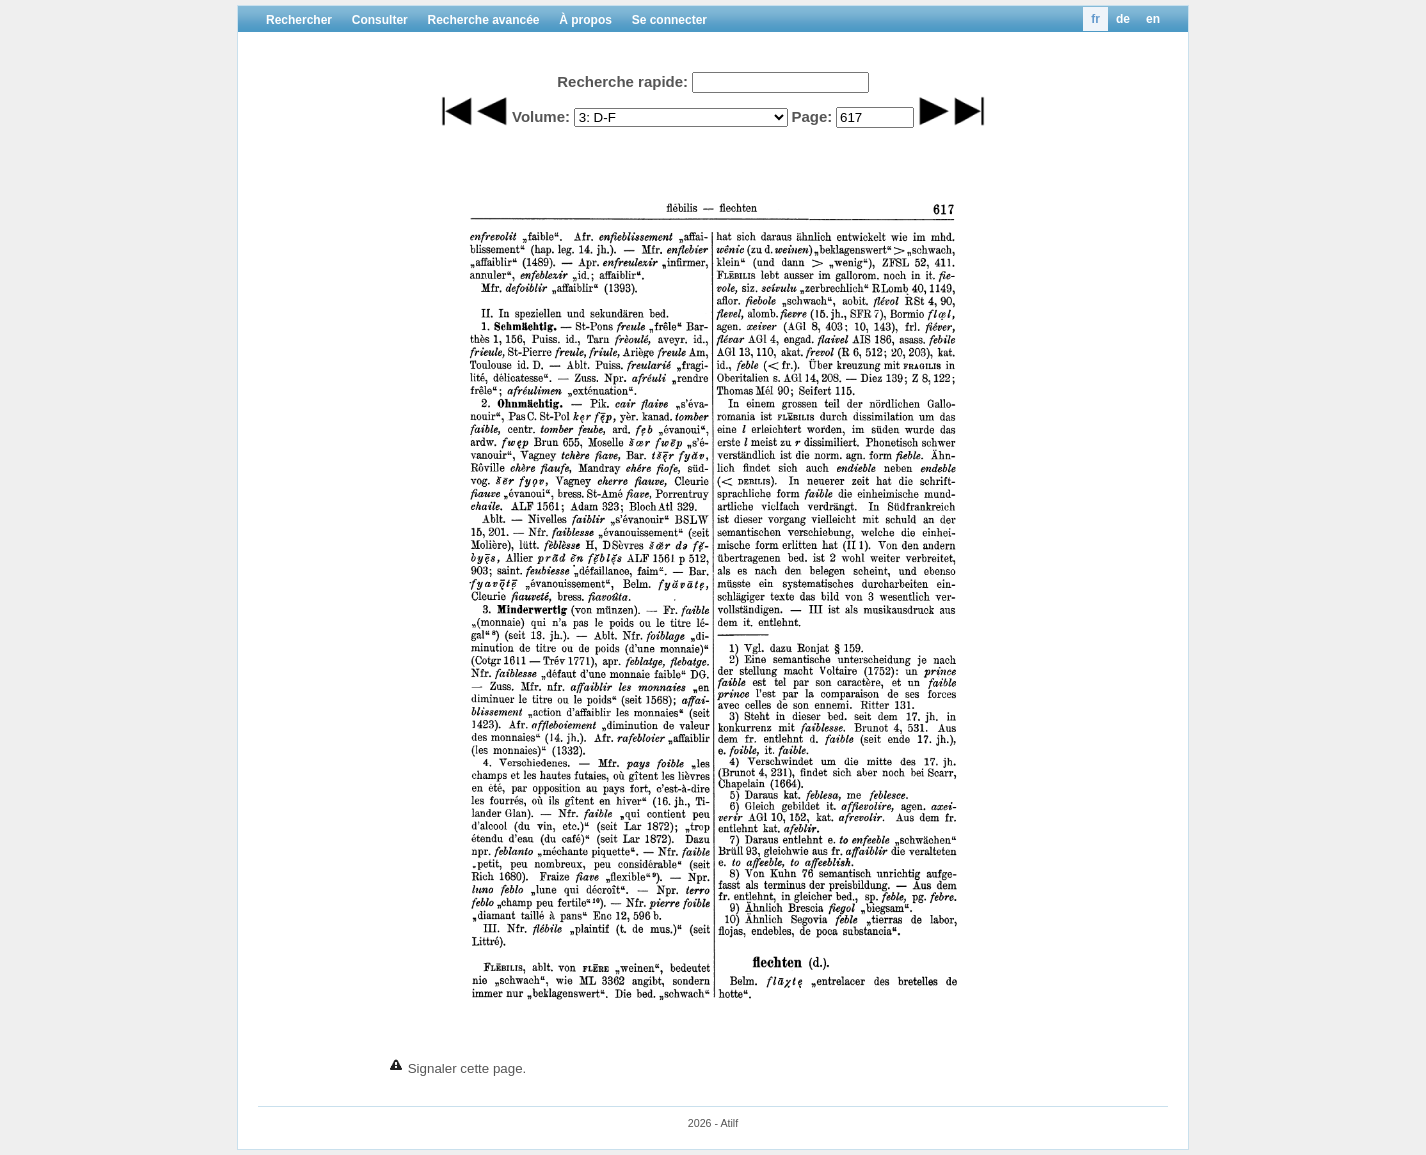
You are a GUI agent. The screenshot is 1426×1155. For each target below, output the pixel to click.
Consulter (380, 20)
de (1123, 19)
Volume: (541, 116)
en (1153, 19)
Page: (811, 116)
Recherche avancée (483, 20)
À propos (585, 20)
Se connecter (669, 20)
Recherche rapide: (622, 81)
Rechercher (299, 20)
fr (1095, 19)
